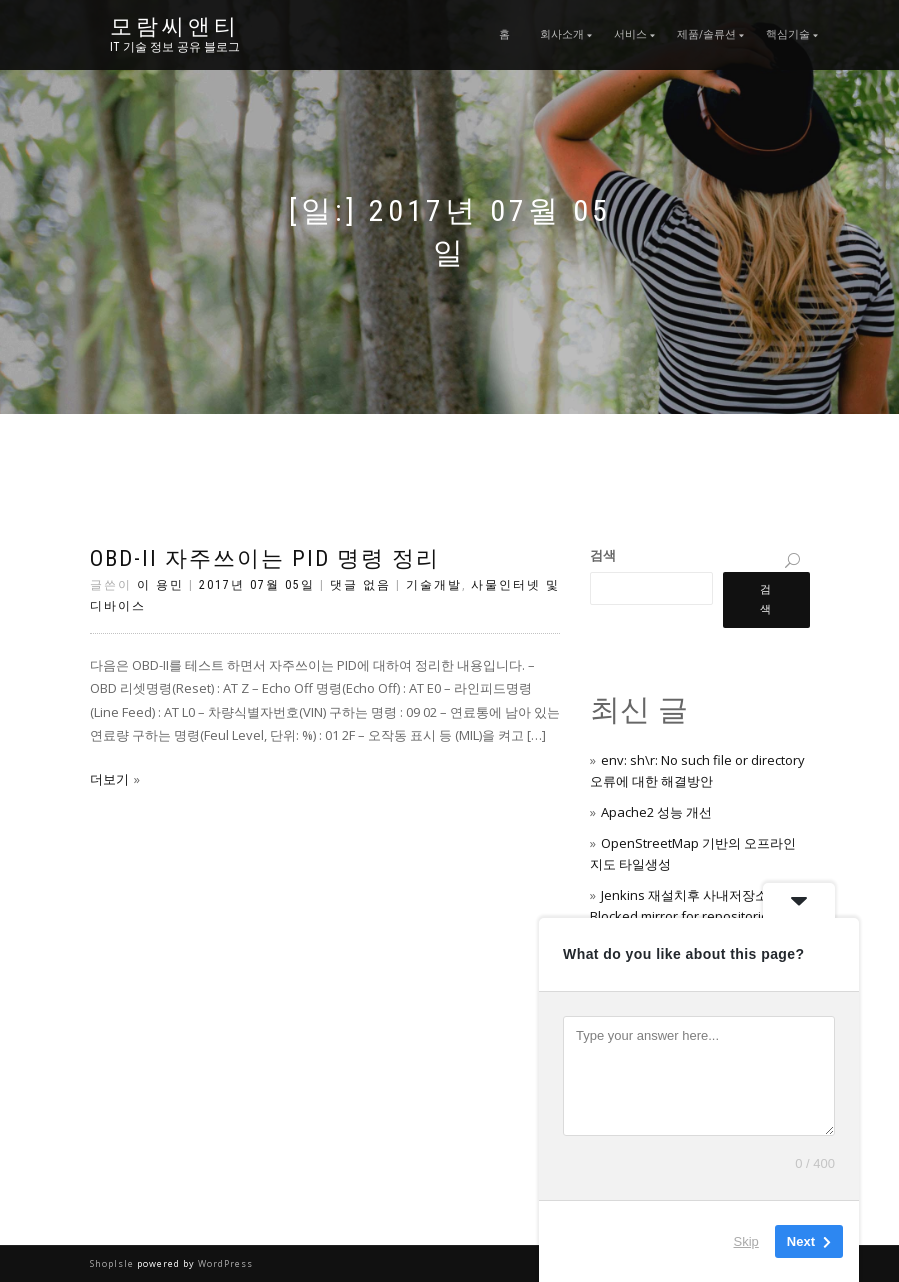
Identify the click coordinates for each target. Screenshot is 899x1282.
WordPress (224, 1263)
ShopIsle (113, 1263)
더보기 (109, 779)
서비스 (630, 34)
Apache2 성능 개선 (656, 812)
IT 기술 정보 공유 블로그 (175, 47)
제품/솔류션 (706, 34)
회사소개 (562, 34)
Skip (746, 1241)
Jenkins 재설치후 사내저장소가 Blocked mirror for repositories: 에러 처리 (699, 916)
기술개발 (434, 585)
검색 (603, 555)
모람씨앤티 (175, 27)
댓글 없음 (360, 585)
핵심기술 (788, 34)
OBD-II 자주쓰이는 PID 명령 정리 (265, 558)
